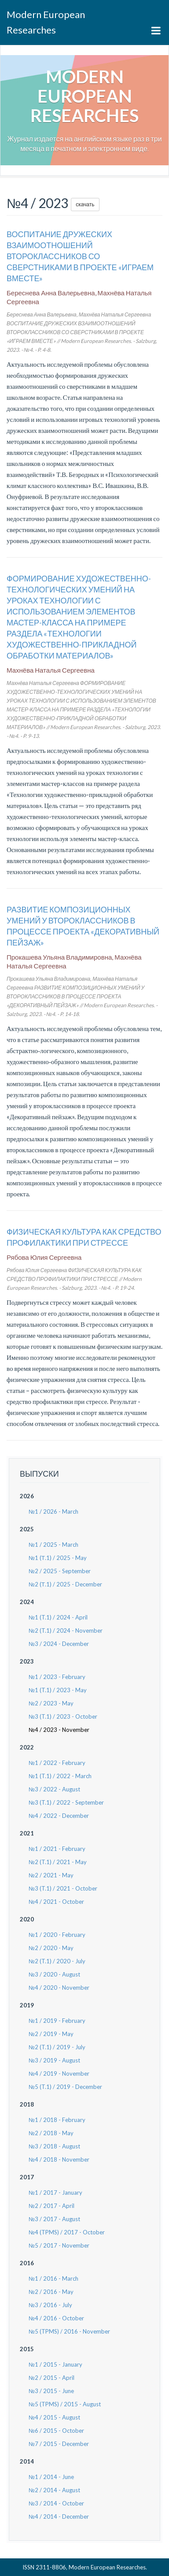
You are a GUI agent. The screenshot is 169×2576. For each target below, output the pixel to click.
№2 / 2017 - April (51, 2205)
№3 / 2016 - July (50, 2304)
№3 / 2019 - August (54, 2060)
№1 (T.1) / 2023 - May (58, 1690)
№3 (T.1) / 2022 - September (66, 1802)
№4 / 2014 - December (59, 2516)
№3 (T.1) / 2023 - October (63, 1716)
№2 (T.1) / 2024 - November (66, 1630)
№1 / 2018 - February (57, 2119)
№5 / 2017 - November (59, 2245)
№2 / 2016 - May (51, 2291)
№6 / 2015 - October (56, 2430)
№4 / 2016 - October (56, 2318)
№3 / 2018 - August (54, 2146)
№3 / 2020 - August (54, 1974)
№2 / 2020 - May (51, 1947)
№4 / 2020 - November (59, 1987)
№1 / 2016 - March (53, 2278)
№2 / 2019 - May (51, 2033)
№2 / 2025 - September (60, 1571)
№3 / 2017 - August (54, 2218)
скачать (85, 204)
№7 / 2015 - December (59, 2443)
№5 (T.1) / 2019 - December (65, 2086)
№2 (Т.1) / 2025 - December (65, 1584)
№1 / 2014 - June (51, 2476)
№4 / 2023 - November (59, 1729)
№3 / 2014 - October (56, 2503)
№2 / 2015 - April (51, 2377)
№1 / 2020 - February (57, 1934)
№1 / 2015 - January (55, 2364)
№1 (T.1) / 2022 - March (60, 1775)
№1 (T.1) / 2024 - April (58, 1617)
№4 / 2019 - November (59, 2073)
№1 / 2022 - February (57, 1762)
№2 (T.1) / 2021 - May (58, 1861)
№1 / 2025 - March (53, 1544)
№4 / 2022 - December (59, 1815)
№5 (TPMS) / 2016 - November (69, 2331)
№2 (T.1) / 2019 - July (57, 2047)
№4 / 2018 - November (59, 2159)
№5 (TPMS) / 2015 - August (65, 2404)
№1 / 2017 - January (55, 2192)
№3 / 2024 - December (59, 1643)
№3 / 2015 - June (51, 2390)
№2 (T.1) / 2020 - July (57, 1961)
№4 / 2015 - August (54, 2417)
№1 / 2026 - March (53, 1511)
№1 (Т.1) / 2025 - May (58, 1557)
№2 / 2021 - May (51, 1875)
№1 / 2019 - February (57, 2020)
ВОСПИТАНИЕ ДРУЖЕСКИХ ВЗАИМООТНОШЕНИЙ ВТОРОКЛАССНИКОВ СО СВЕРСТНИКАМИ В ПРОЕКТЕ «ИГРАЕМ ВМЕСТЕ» (80, 256)
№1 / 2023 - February (57, 1676)
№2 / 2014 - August (54, 2490)
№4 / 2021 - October (56, 1901)
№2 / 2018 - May (51, 2133)
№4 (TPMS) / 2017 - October (67, 2232)
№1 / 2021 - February (57, 1848)
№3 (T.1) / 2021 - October (63, 1888)
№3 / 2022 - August (54, 1789)
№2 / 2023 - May (51, 1703)
